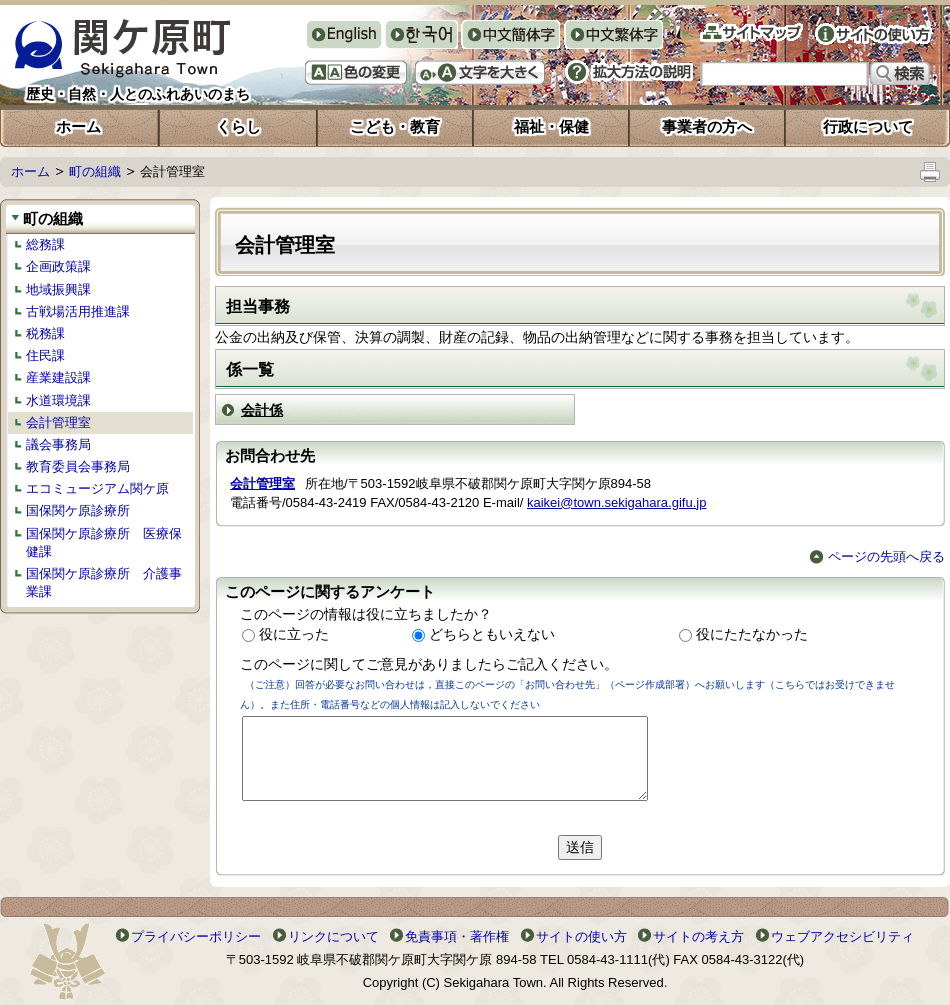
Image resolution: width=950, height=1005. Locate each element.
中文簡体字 (510, 36)
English (343, 34)
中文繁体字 (613, 36)
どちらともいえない (492, 634)
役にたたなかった (752, 634)
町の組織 (95, 171)
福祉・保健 (551, 126)
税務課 (45, 333)
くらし (238, 126)
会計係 (262, 410)
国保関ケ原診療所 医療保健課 (104, 542)
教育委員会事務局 (78, 466)
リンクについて (333, 936)
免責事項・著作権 (457, 936)
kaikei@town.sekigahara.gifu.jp (616, 502)
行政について (868, 126)
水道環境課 (58, 400)
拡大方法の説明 (629, 72)
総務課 (45, 244)
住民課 (45, 355)
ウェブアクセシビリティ (842, 936)
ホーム (78, 126)
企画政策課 (58, 266)
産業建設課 (58, 377)
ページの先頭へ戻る (877, 556)
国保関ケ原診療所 (78, 510)
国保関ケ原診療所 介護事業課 (104, 582)
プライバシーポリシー (196, 936)
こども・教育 (395, 126)
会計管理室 (58, 422)
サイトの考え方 (698, 936)
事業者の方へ (707, 126)
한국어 (421, 36)
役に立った (294, 634)
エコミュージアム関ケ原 (97, 488)
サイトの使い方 (873, 34)
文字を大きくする (480, 72)
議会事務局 (58, 444)
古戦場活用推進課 (78, 311)
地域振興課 (58, 289)
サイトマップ (751, 32)
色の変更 (356, 72)
